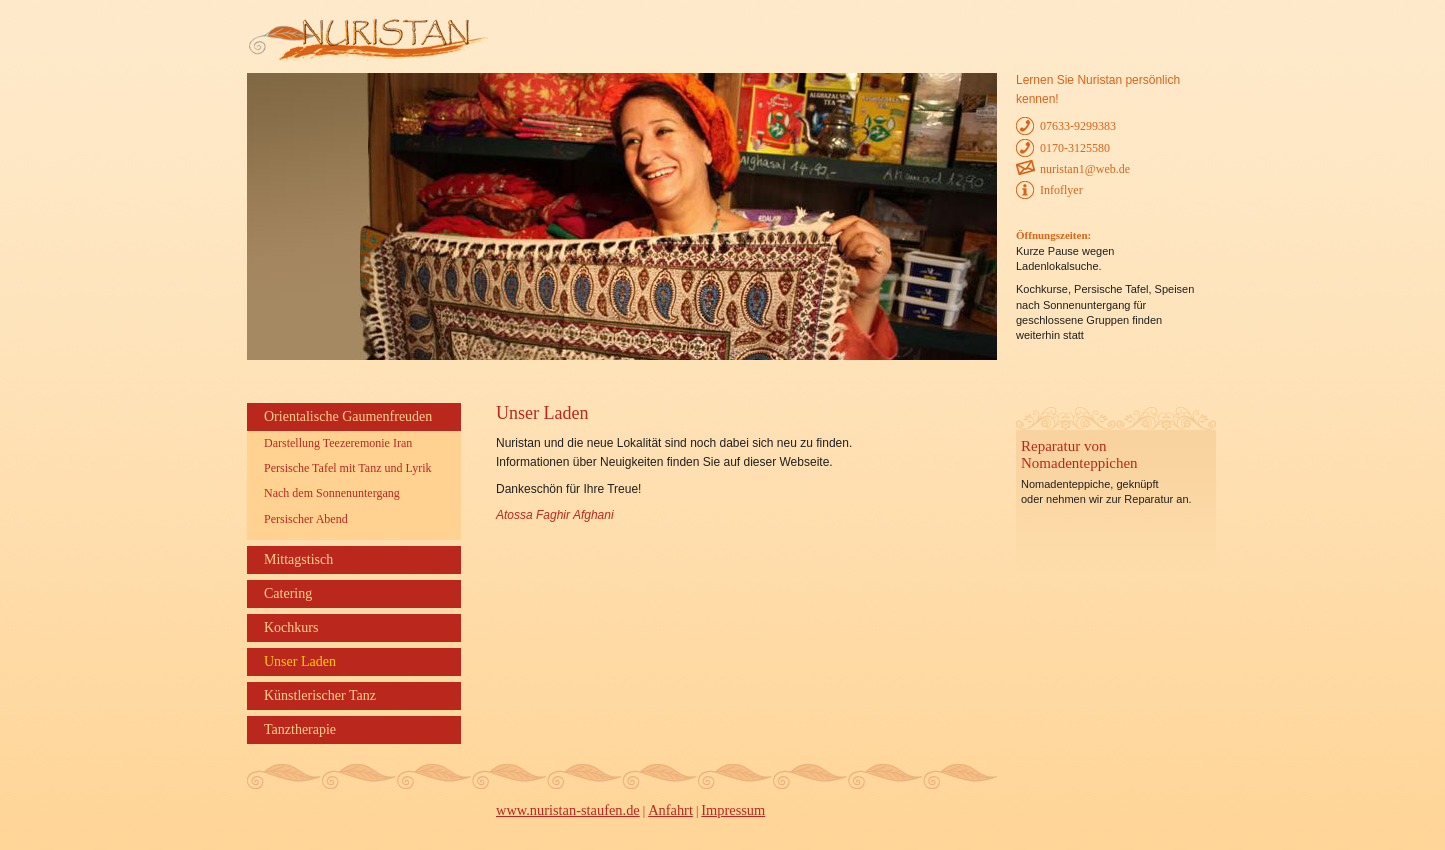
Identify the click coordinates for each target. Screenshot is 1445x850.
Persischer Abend (306, 519)
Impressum (733, 810)
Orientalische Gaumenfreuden (348, 416)
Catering (288, 593)
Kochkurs (291, 627)
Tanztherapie (300, 729)
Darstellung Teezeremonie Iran (338, 443)
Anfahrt (670, 810)
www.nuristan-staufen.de (568, 810)
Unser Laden (300, 661)
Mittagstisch (298, 559)
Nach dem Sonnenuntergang (332, 493)
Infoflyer (1061, 190)
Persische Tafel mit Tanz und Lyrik (348, 468)
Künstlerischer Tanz (320, 695)
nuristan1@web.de (1085, 169)
